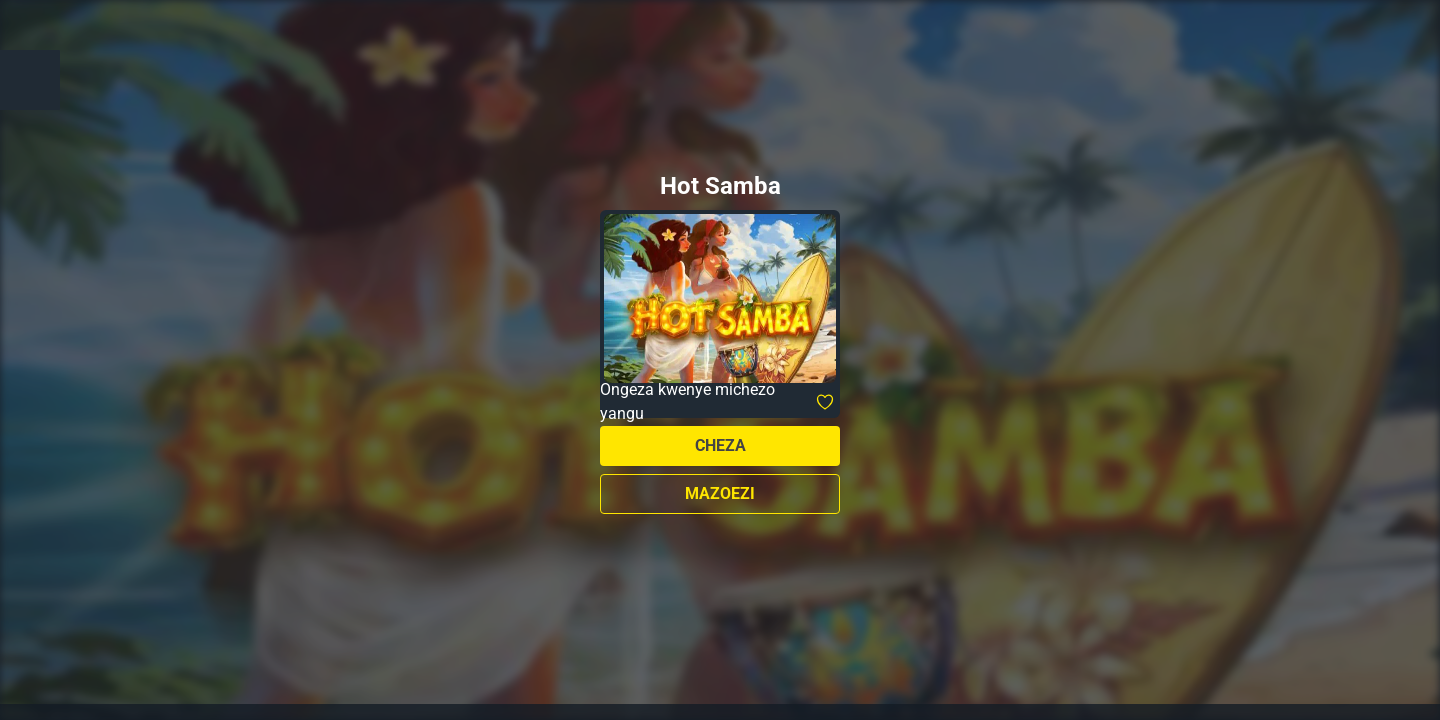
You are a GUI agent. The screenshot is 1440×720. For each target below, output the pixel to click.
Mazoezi (720, 493)
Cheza (720, 445)
